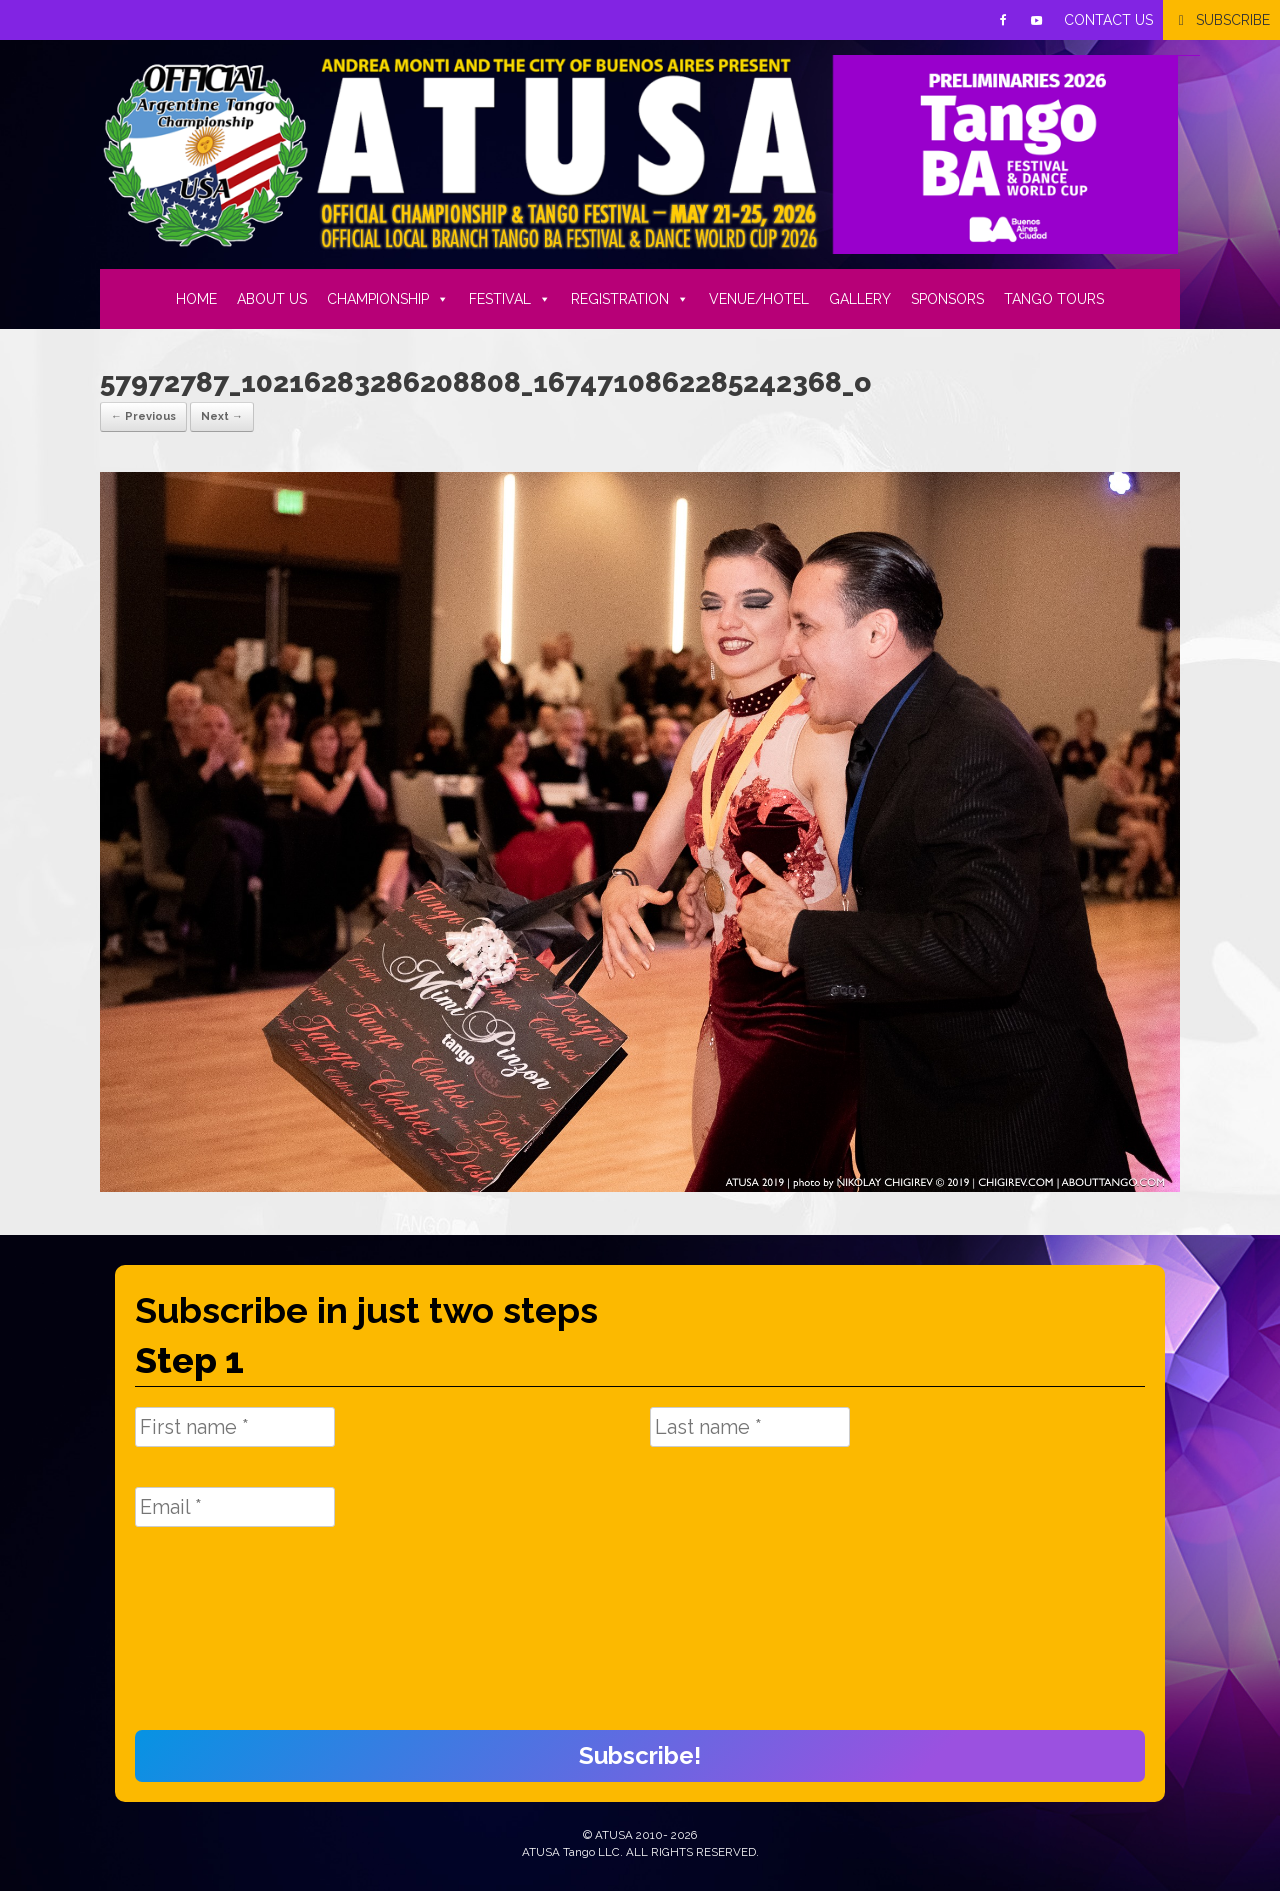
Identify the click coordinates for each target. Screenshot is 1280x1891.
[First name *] (235, 1427)
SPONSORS (947, 299)
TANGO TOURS (1054, 299)
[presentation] (217, 1639)
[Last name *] (750, 1427)
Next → (222, 416)
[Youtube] (1037, 20)
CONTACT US (1108, 20)
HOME (196, 299)
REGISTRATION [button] (630, 299)
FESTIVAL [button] (510, 299)
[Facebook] (1003, 20)
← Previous (143, 416)
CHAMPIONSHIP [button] (388, 299)
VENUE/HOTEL (759, 299)
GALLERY (860, 299)
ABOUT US (272, 299)
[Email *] (235, 1507)
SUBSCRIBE (1233, 20)
